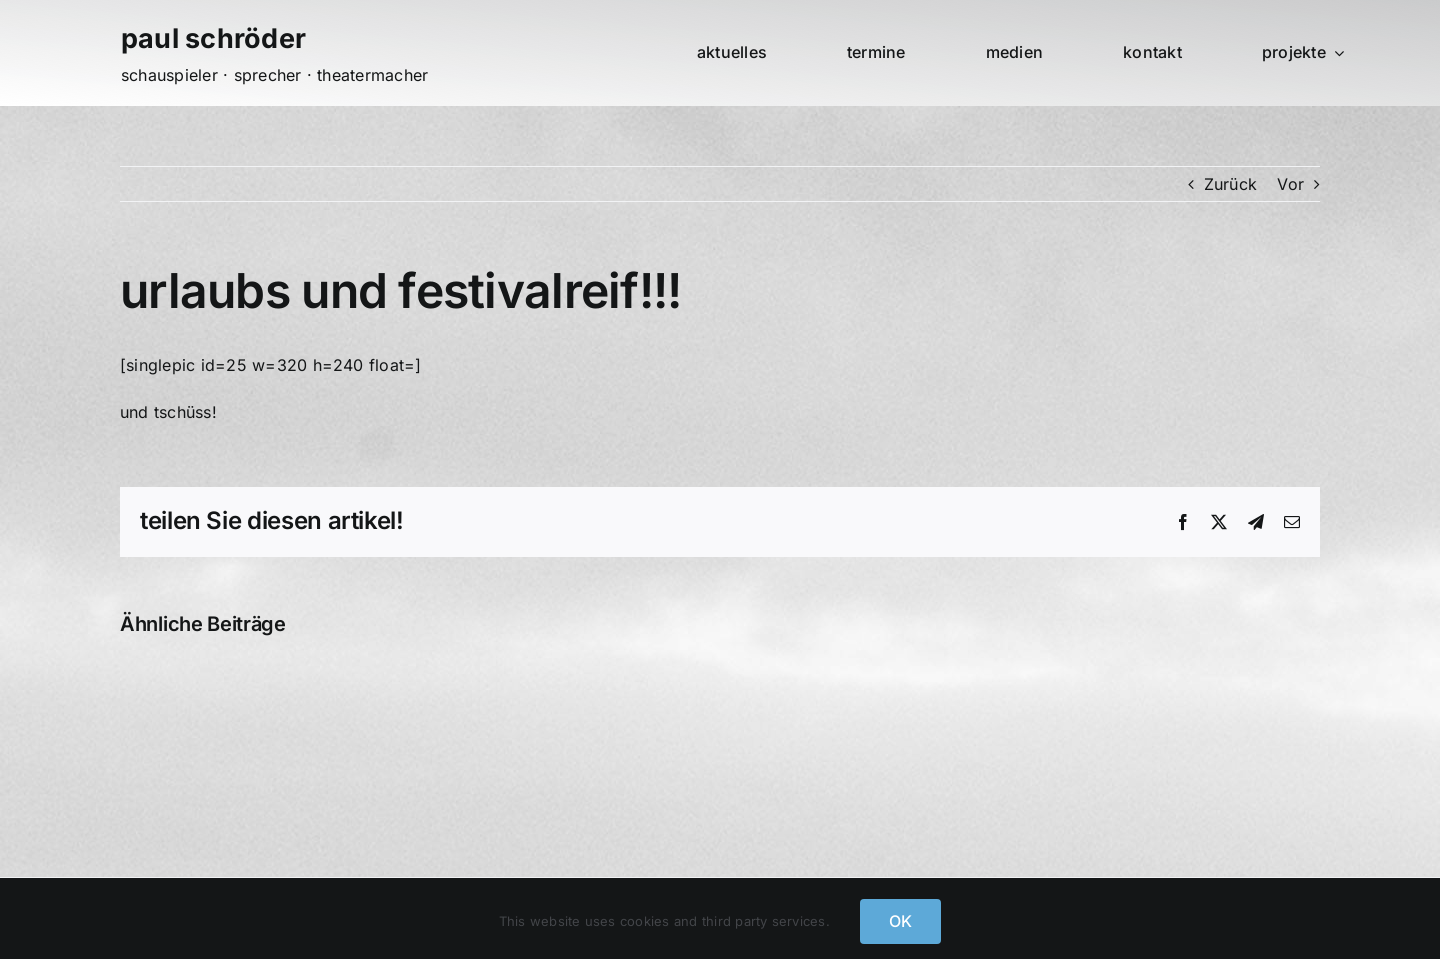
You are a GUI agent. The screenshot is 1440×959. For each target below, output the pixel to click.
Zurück (1230, 184)
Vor (1290, 184)
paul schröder (213, 38)
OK (900, 921)
